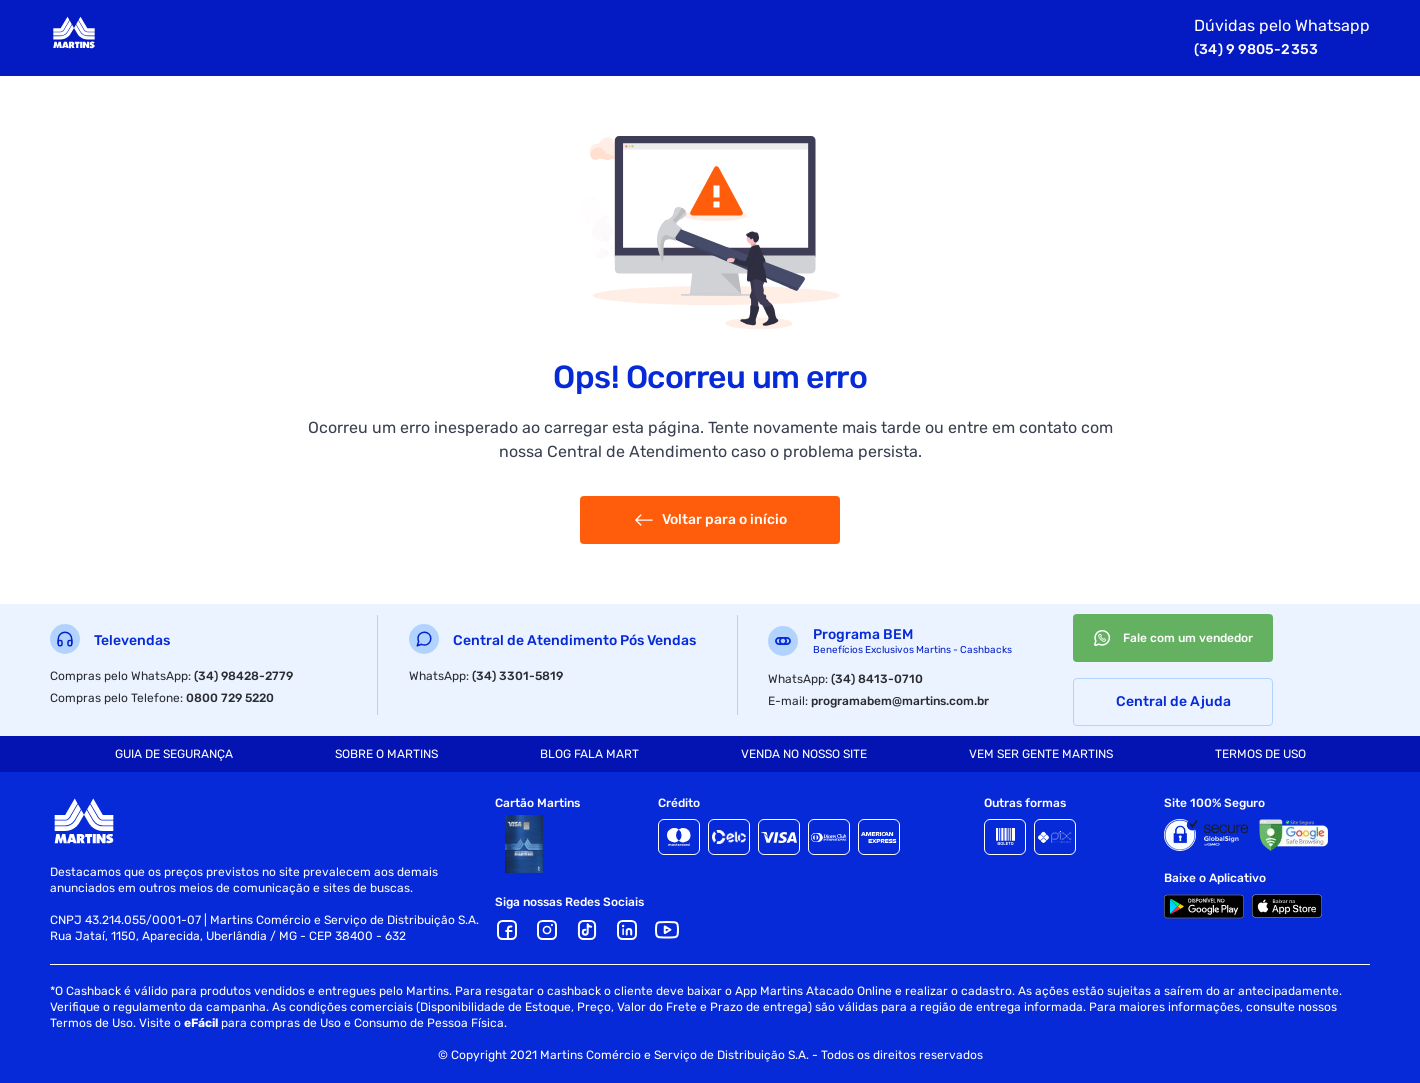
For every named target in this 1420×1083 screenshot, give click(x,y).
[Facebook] (507, 930)
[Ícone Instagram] (547, 930)
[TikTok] (587, 930)
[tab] (174, 754)
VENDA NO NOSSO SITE (804, 754)
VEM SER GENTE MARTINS (1041, 754)
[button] (627, 930)
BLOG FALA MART (589, 754)
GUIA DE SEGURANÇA (174, 754)
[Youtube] (667, 930)
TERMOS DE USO (1260, 754)
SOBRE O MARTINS (386, 754)
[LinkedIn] (627, 930)
